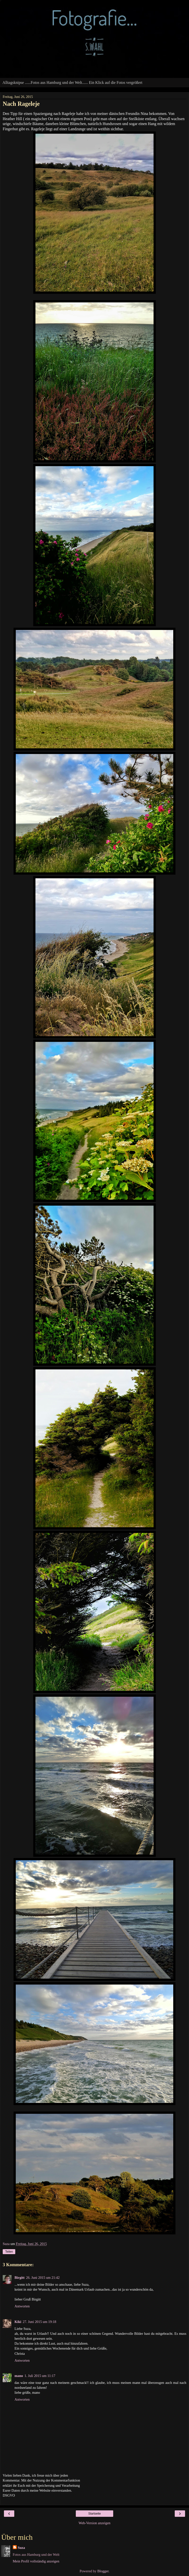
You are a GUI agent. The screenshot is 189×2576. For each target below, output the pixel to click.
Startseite (94, 2513)
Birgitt (20, 2278)
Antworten (22, 2306)
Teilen (9, 2251)
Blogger (103, 2571)
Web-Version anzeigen (94, 2523)
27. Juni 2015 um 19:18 (39, 2322)
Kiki (18, 2322)
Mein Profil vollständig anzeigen (36, 2561)
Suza (21, 2548)
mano (19, 2376)
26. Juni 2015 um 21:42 (43, 2278)
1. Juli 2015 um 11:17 (39, 2376)
